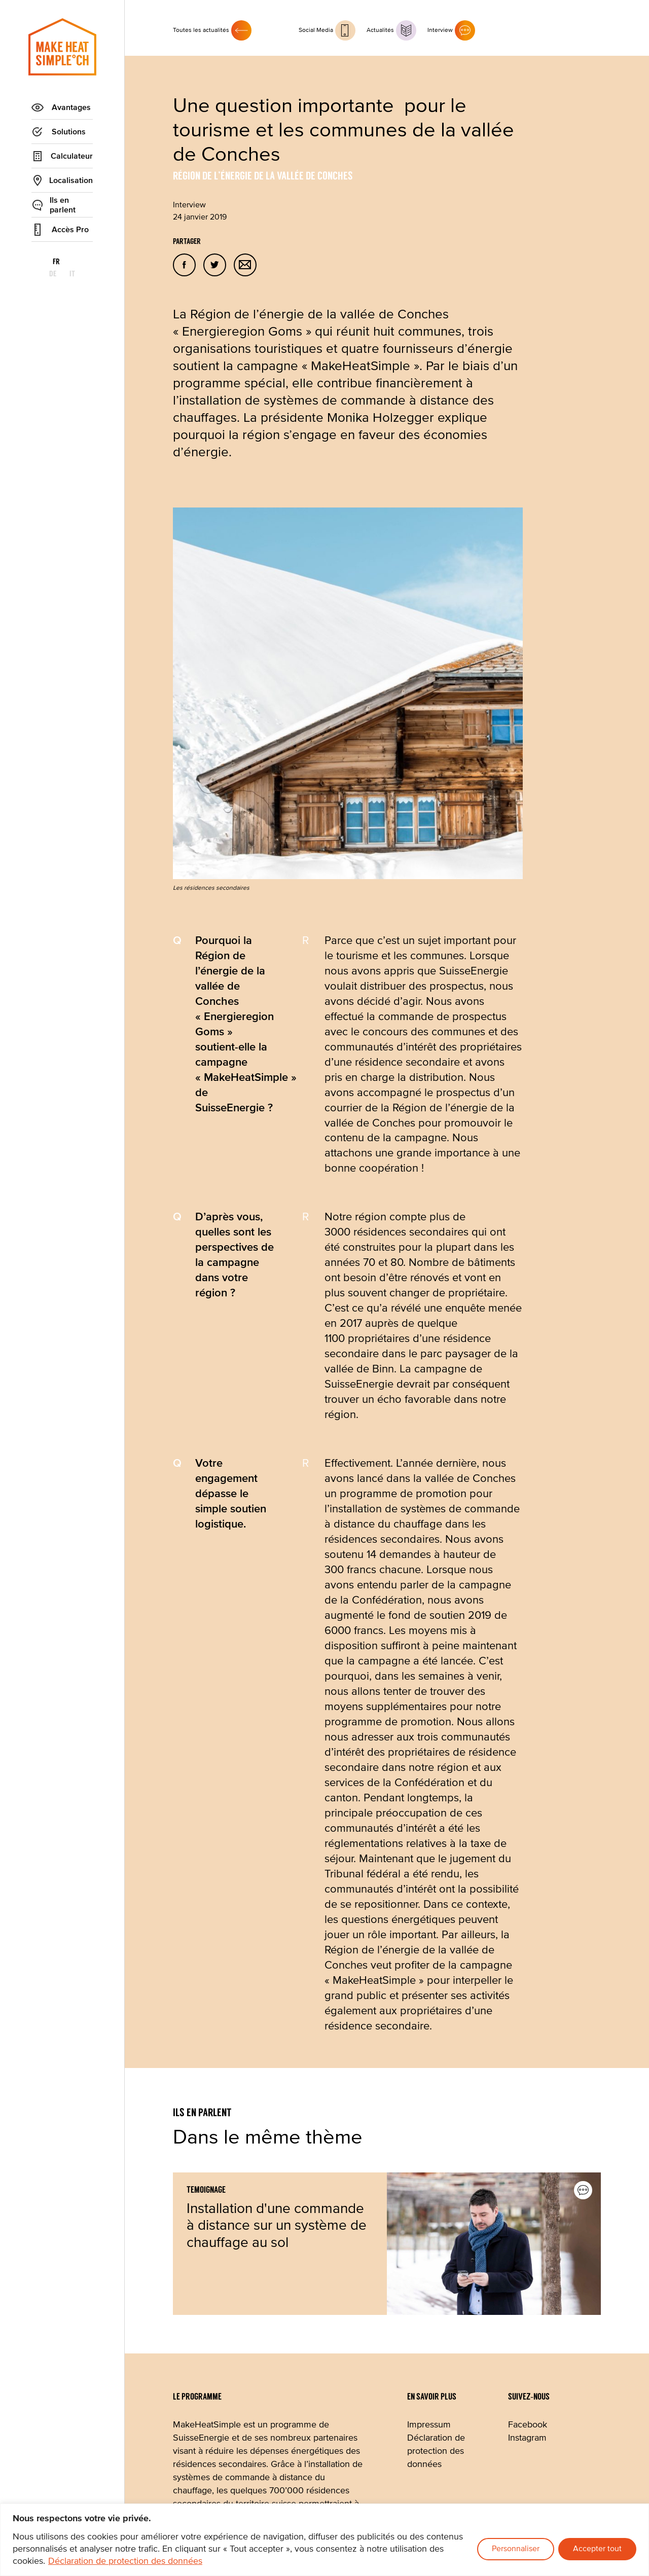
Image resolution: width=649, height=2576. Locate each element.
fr (42, 262)
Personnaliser (515, 2549)
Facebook (527, 2424)
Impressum (429, 2424)
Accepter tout (597, 2549)
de (62, 262)
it (82, 262)
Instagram (527, 2438)
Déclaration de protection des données (125, 2561)
